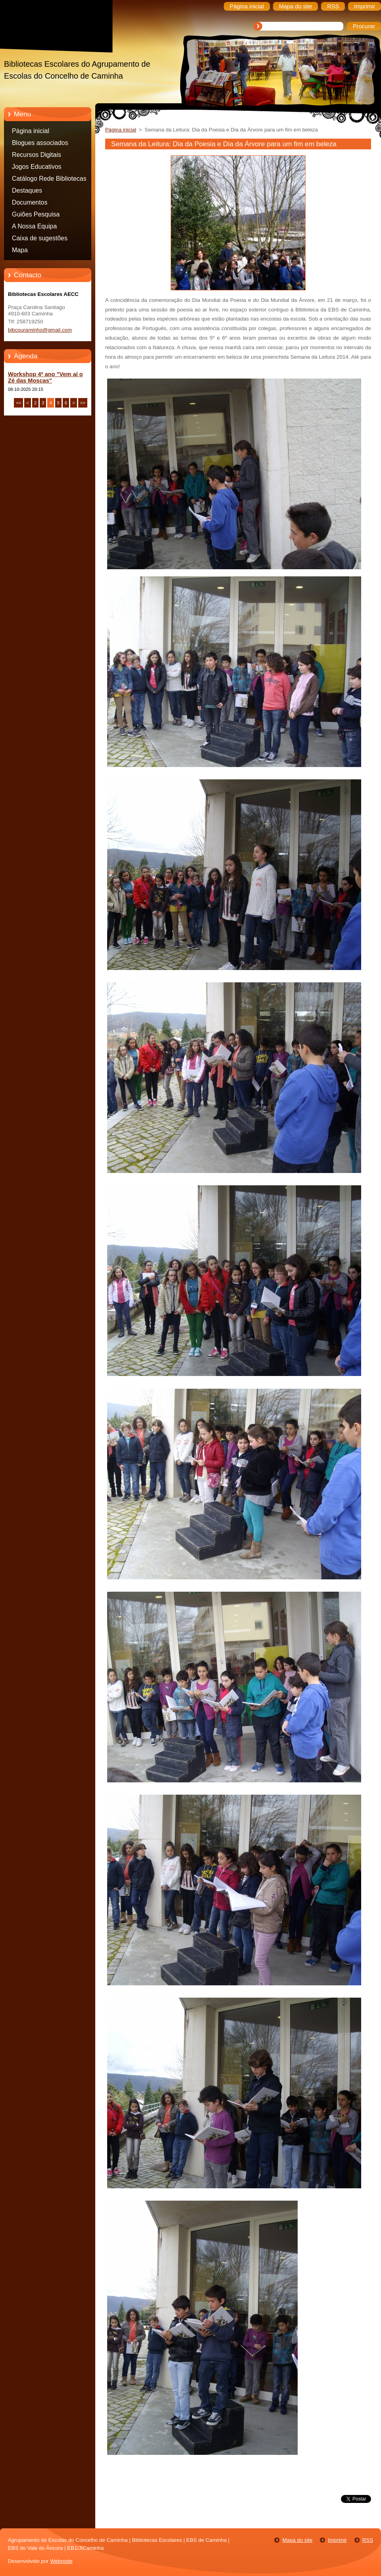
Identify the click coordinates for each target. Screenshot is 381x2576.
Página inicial (30, 131)
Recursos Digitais (36, 154)
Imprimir (337, 2540)
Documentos (29, 202)
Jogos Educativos (37, 166)
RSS (367, 2540)
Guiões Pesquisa (36, 214)
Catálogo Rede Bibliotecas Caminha (49, 180)
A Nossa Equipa (34, 226)
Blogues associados (40, 142)
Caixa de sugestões (39, 238)
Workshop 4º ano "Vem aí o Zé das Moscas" (45, 377)
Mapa (20, 250)
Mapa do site (297, 2540)
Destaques (27, 190)
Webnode (61, 2561)
